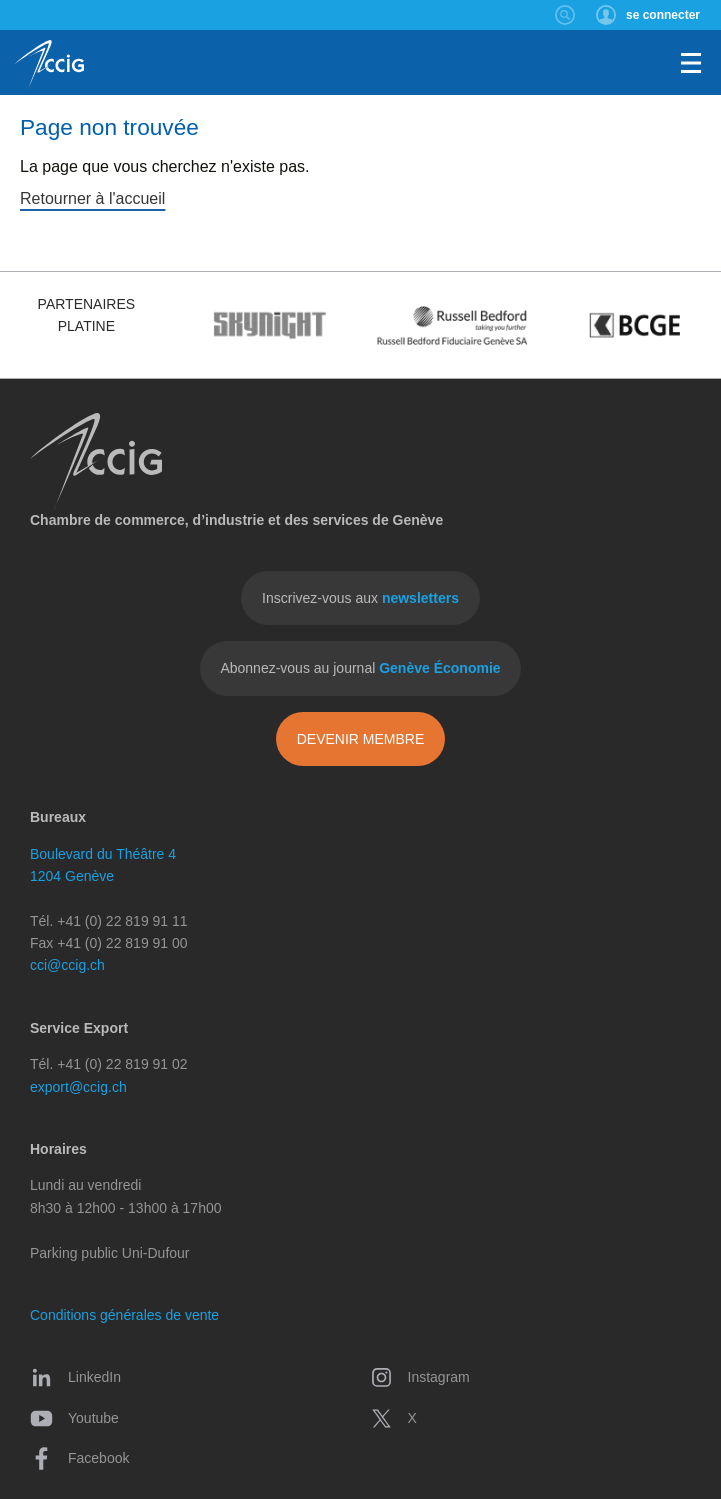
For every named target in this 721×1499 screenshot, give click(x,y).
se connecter (663, 15)
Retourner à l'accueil (92, 198)
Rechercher (565, 15)
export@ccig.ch (78, 1087)
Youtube (74, 1418)
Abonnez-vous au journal (360, 668)
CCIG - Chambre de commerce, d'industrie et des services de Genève (49, 65)
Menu (691, 63)
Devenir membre (361, 739)
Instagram (420, 1377)
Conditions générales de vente (124, 1315)
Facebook (79, 1458)
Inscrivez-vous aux (360, 598)
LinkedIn (75, 1377)
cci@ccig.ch (67, 965)
